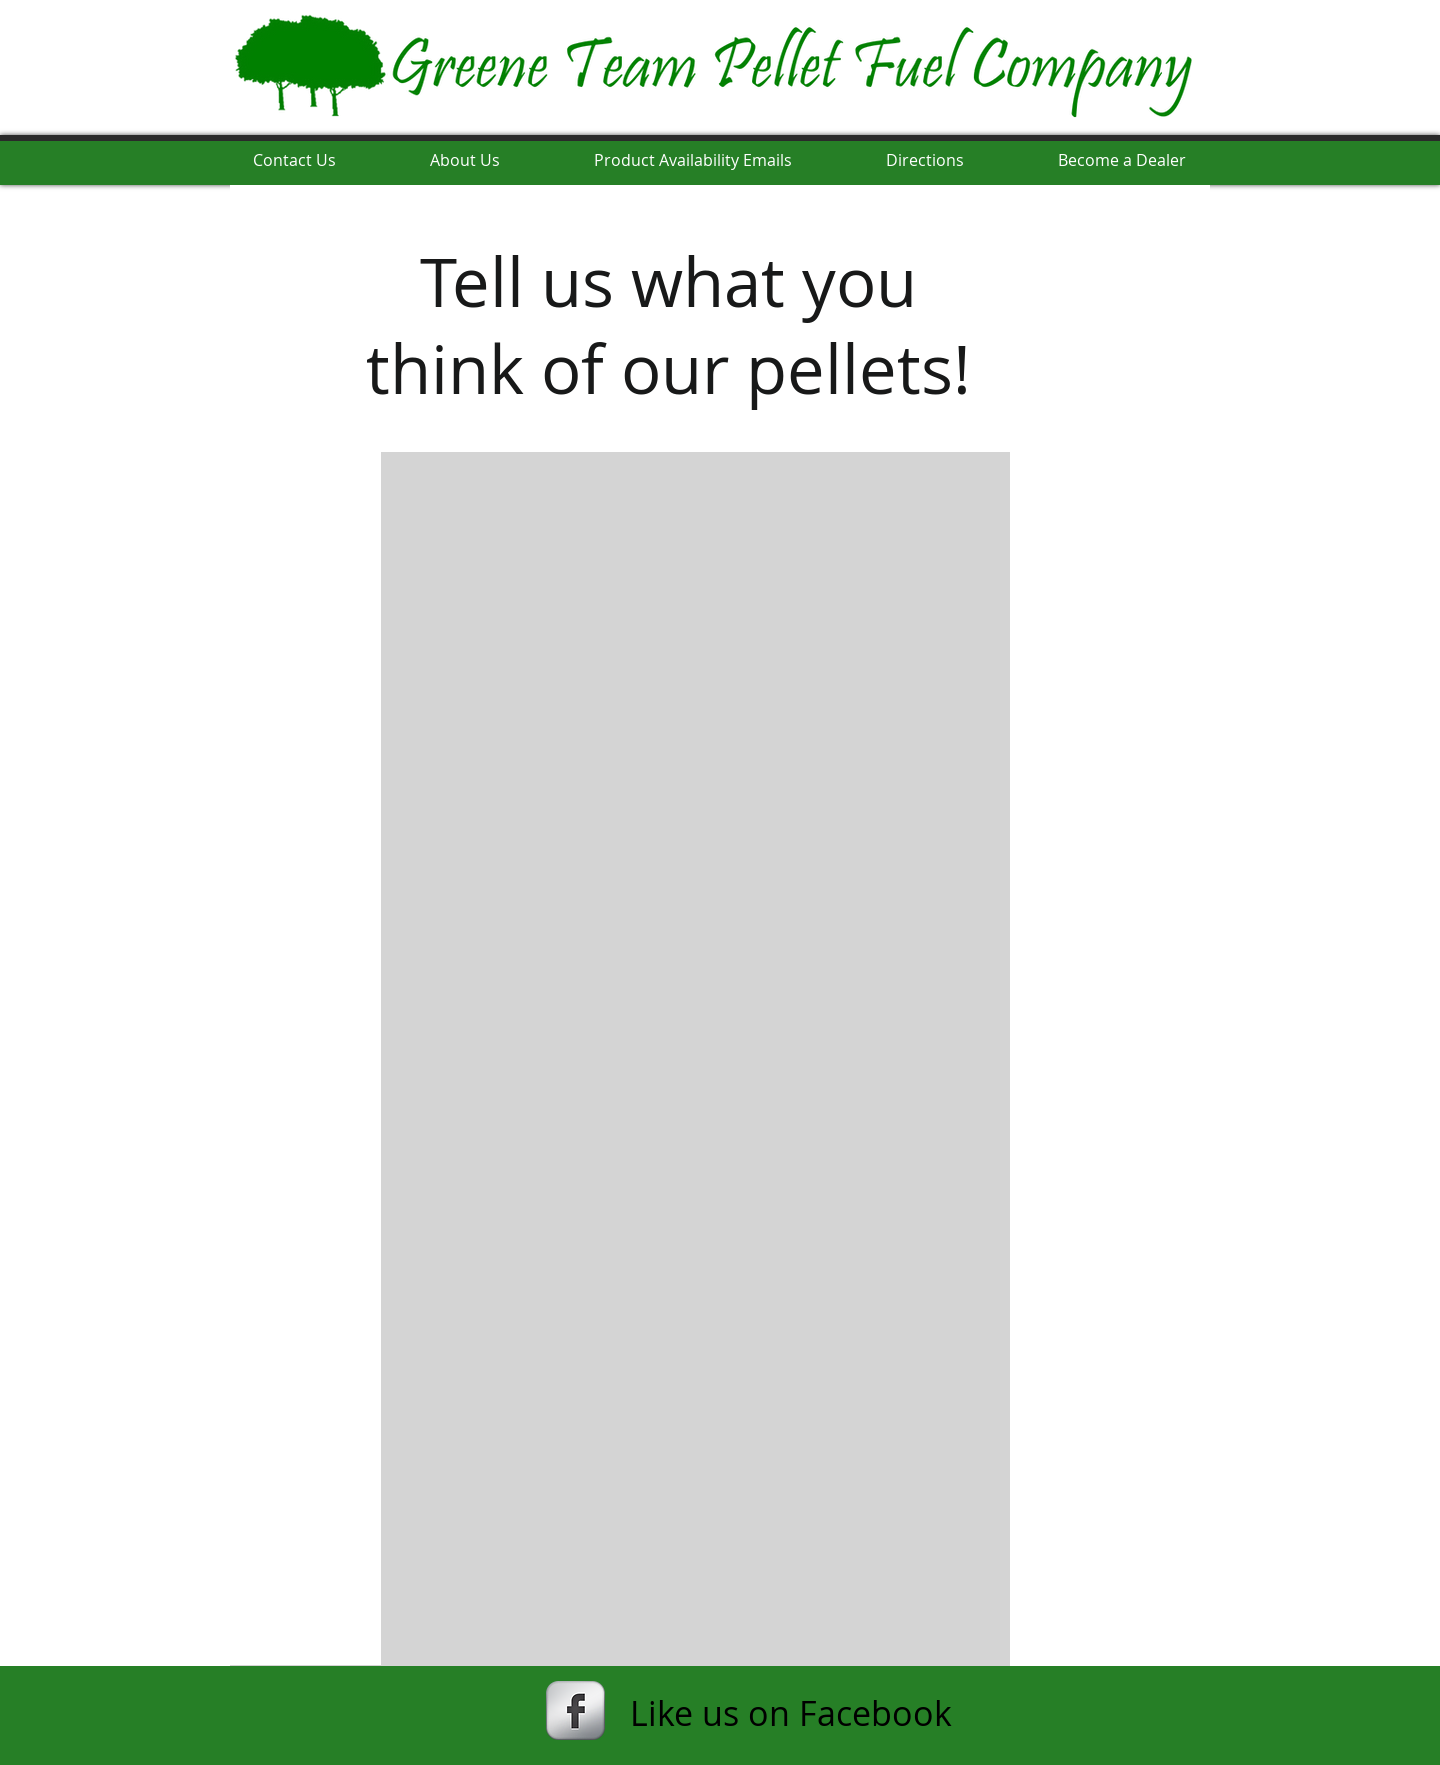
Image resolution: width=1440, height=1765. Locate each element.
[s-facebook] (575, 1710)
